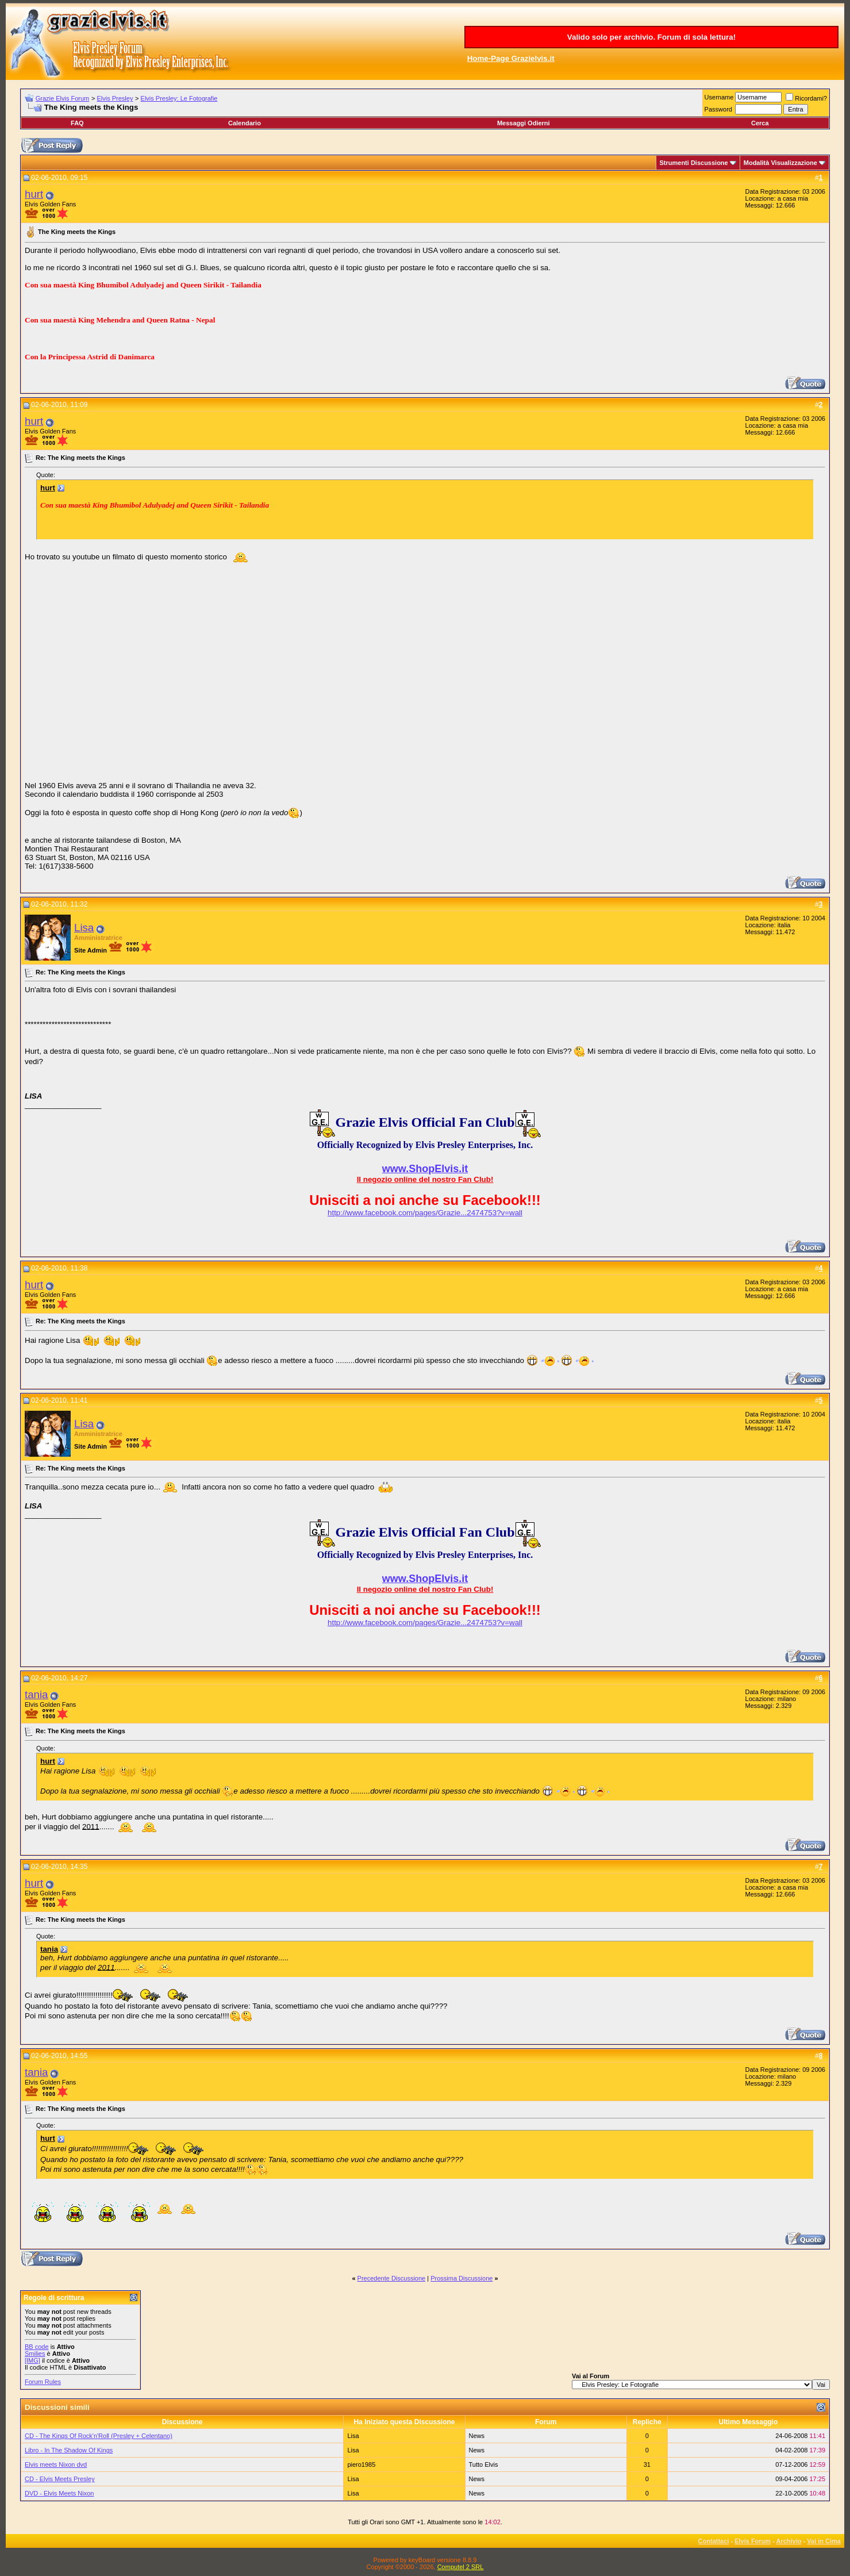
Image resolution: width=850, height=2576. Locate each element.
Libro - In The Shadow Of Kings (69, 2450)
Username (719, 97)
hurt (34, 194)
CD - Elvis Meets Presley (60, 2478)
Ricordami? (806, 98)
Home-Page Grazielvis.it (511, 58)
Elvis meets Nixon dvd (56, 2464)
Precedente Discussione (391, 2278)
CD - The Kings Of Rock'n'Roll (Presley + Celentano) (98, 2435)
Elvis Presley (115, 98)
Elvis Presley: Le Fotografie (179, 98)
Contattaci (713, 2540)
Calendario (244, 123)
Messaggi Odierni (523, 123)
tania (36, 1694)
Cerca (760, 123)
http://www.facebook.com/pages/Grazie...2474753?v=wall (425, 1212)
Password (718, 109)
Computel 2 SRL (460, 2566)
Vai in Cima (824, 2540)
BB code (37, 2346)
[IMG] (32, 2360)
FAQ (77, 123)
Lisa (84, 928)
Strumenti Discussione (694, 162)
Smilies (35, 2353)
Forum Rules (43, 2381)
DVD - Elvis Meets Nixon (59, 2493)
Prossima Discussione (461, 2278)
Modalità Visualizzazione (780, 162)
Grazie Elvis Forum (63, 98)
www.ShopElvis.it (425, 1168)
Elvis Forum (752, 2540)
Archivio (789, 2540)
